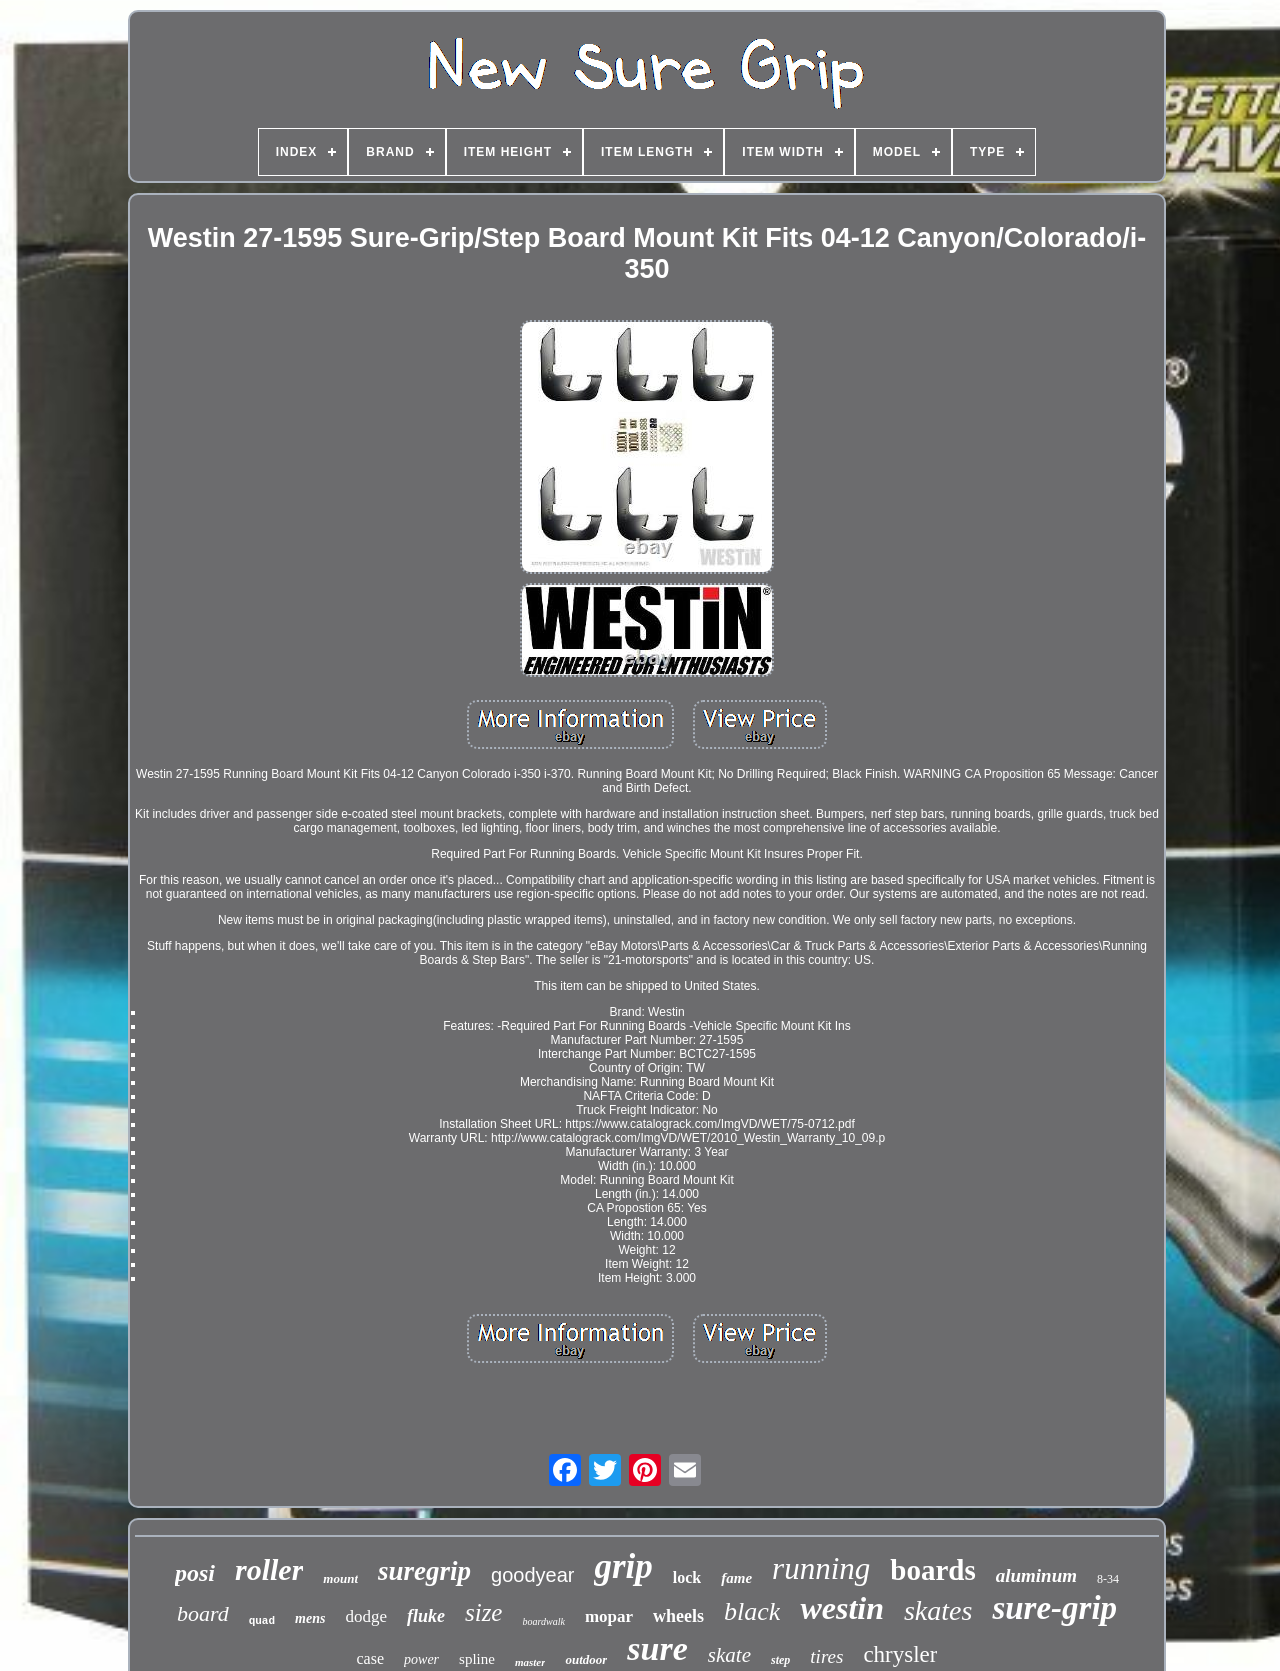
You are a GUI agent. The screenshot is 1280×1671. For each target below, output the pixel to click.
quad (262, 1621)
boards (932, 1570)
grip (623, 1566)
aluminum (1036, 1575)
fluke (426, 1616)
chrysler (900, 1654)
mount (340, 1578)
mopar (609, 1616)
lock (687, 1577)
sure (657, 1648)
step (780, 1660)
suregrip (424, 1571)
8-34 (1108, 1579)
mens (310, 1618)
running (821, 1568)
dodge (366, 1616)
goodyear (532, 1575)
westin (842, 1608)
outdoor (586, 1659)
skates (938, 1610)
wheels (678, 1616)
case (371, 1658)
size (484, 1612)
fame (736, 1578)
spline (477, 1659)
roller (269, 1569)
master (530, 1662)
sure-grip (1054, 1608)
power (421, 1659)
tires (826, 1656)
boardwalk (543, 1621)
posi (195, 1573)
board (203, 1613)
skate (729, 1655)
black (752, 1611)
